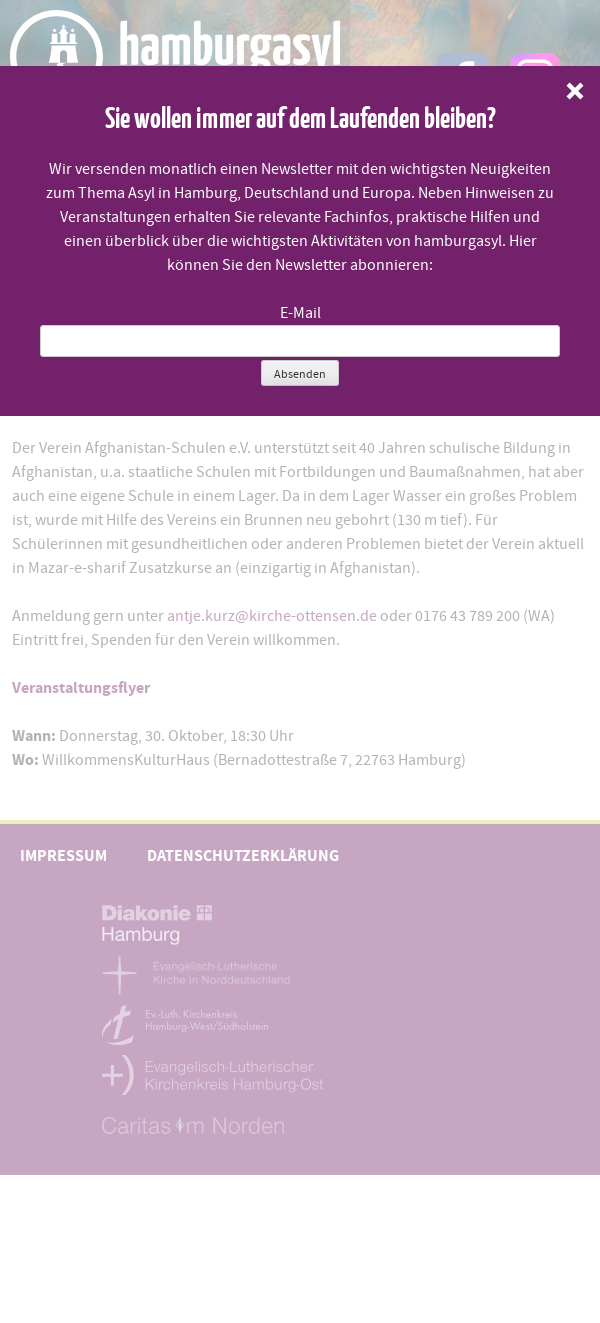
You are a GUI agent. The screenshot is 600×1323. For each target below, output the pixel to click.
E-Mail (300, 313)
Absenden (300, 374)
